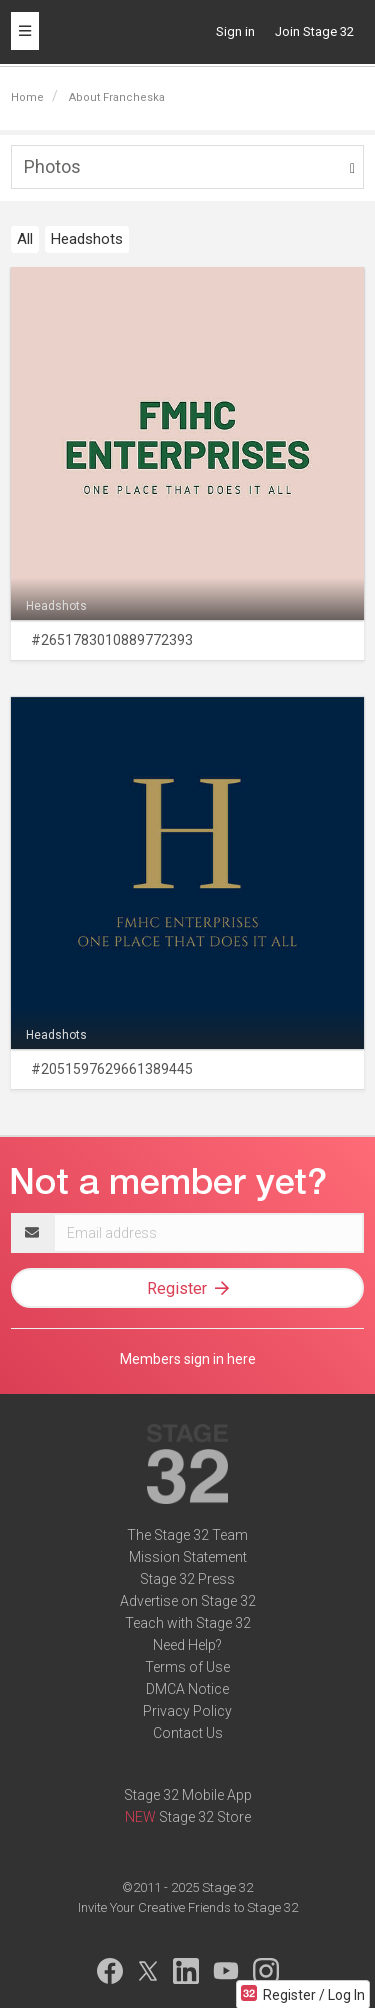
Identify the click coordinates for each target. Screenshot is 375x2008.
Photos (52, 166)
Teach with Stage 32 (188, 1623)
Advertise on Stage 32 (188, 1601)
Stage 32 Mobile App (188, 1795)
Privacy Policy (187, 1711)
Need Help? (187, 1645)
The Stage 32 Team (187, 1535)
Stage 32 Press (187, 1579)
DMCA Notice (187, 1689)
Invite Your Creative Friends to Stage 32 (188, 1907)
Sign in (235, 31)
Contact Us (188, 1733)
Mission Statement (188, 1557)
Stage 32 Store (205, 1817)
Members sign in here (188, 1359)
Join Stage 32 (314, 31)
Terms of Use (187, 1667)
